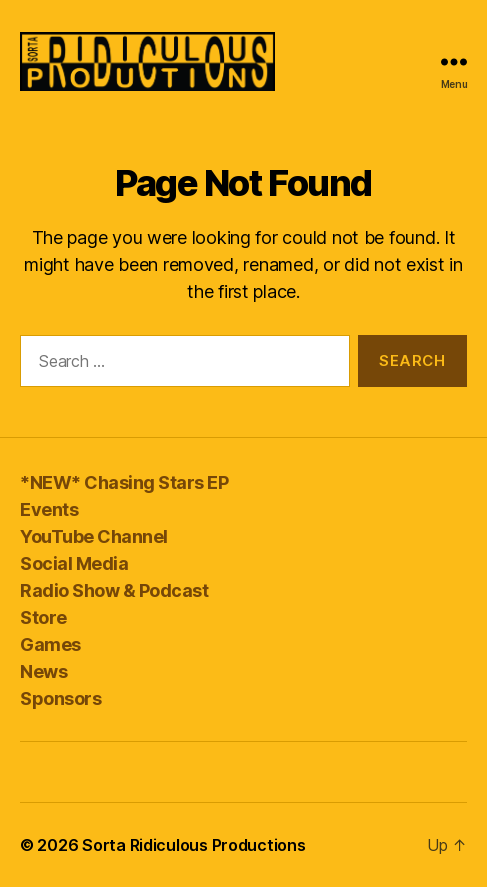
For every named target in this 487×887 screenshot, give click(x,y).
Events (49, 509)
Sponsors (60, 698)
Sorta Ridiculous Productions (193, 845)
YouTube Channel (94, 536)
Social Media (74, 563)
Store (43, 617)
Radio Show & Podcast (114, 590)
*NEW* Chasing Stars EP (124, 482)
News (43, 671)
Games (50, 644)
